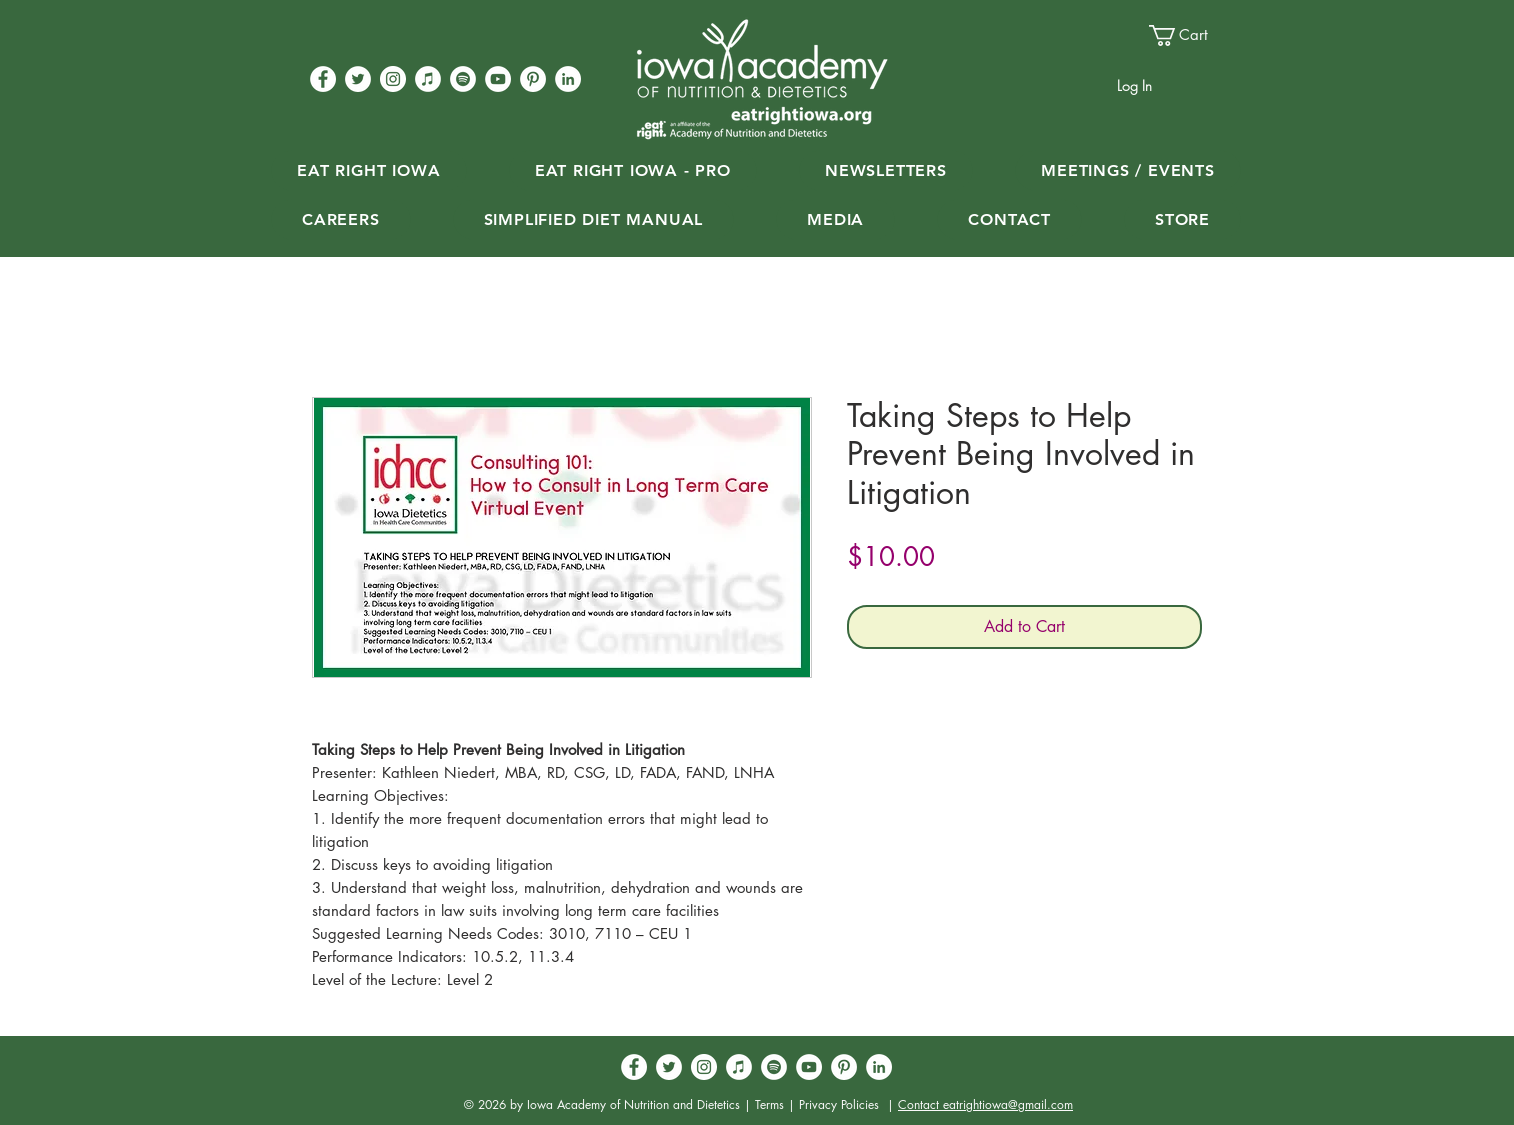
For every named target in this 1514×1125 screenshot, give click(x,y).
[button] (1188, 35)
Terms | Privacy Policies (817, 1104)
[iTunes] (428, 79)
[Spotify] (463, 79)
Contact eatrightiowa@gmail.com (985, 1104)
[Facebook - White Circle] (323, 79)
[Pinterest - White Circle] (533, 79)
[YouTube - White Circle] (498, 79)
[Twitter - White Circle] (358, 79)
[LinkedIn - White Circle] (568, 79)
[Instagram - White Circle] (393, 79)
